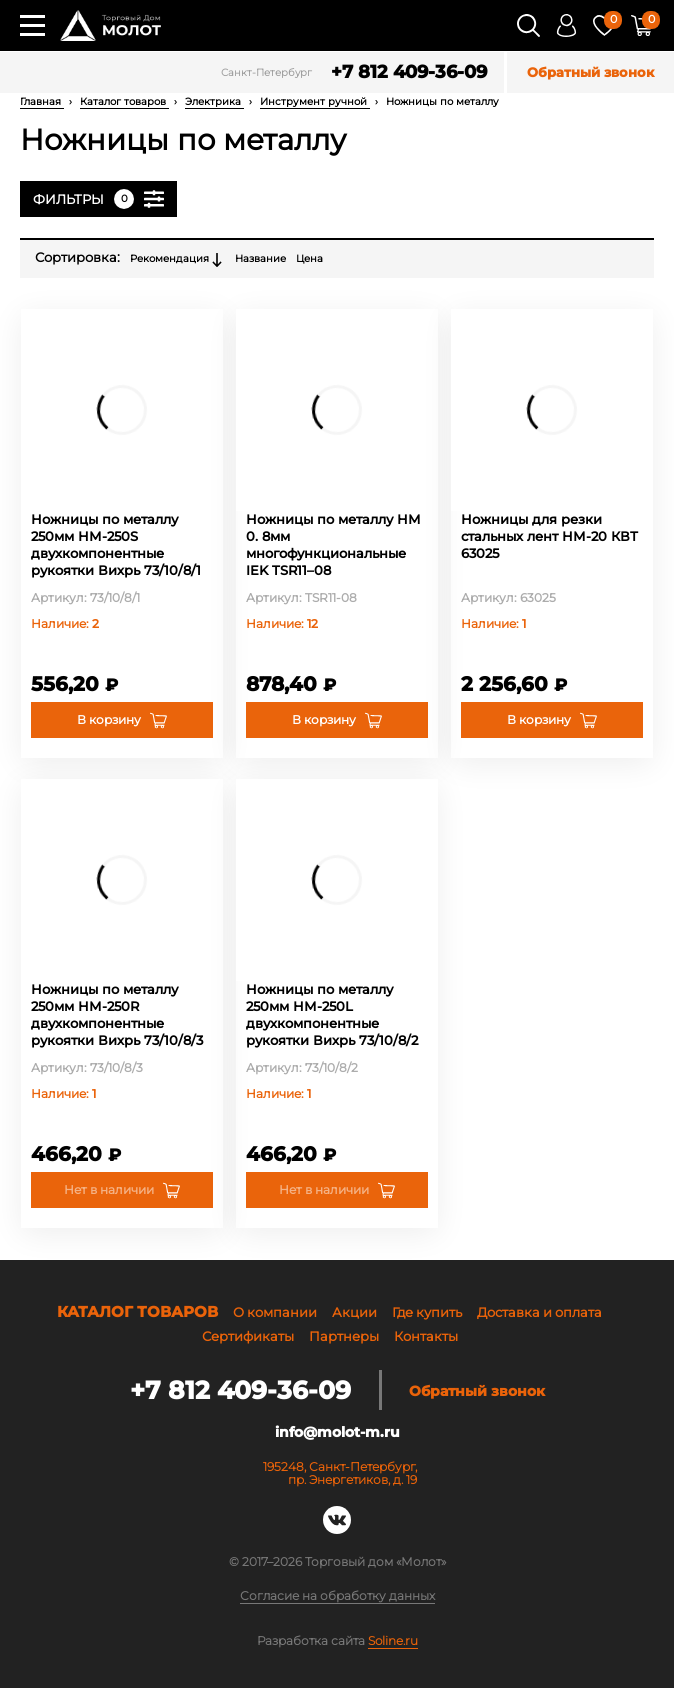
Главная (42, 101)
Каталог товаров (124, 101)
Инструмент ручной (315, 101)
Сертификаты (248, 1336)
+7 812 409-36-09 (409, 72)
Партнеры (344, 1336)
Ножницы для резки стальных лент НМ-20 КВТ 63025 (549, 536)
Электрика (214, 101)
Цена (309, 258)
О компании (275, 1312)
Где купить (427, 1312)
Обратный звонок (590, 72)
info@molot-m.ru (337, 1432)
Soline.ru (393, 1640)
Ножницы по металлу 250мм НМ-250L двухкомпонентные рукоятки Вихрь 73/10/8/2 (332, 1014)
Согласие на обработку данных (337, 1596)
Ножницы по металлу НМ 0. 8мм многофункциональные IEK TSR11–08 (333, 544)
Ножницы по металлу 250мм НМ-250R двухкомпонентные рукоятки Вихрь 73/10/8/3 (117, 1014)
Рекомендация (177, 260)
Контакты (426, 1336)
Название (260, 258)
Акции (354, 1312)
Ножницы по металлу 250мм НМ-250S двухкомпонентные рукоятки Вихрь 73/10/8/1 (116, 544)
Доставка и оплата (539, 1312)
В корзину (109, 719)
